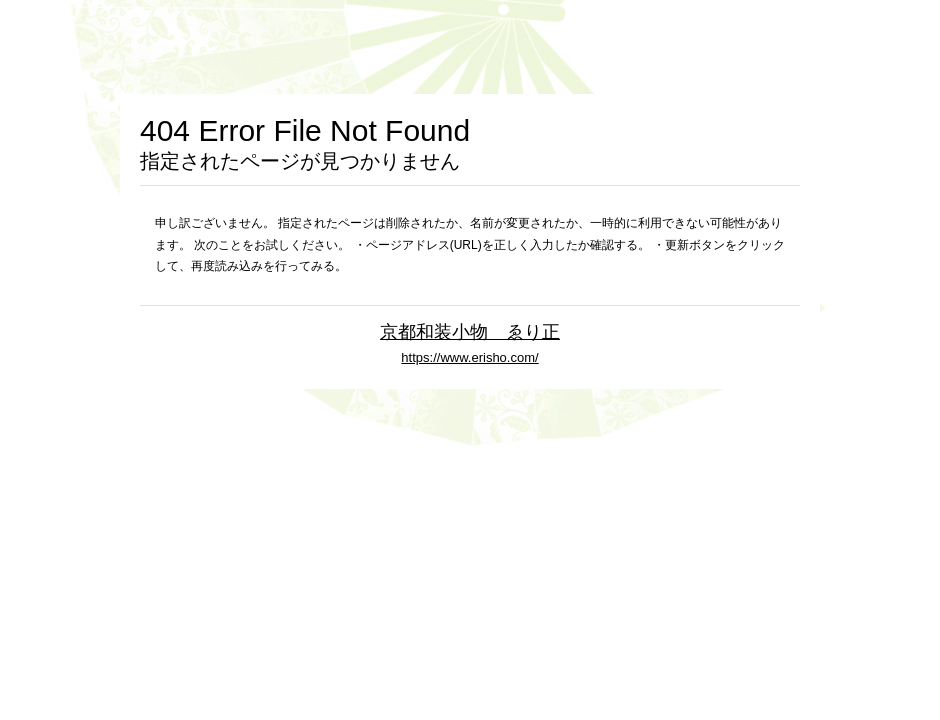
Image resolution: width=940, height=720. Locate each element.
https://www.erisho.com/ (469, 357)
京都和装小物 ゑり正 (470, 331)
